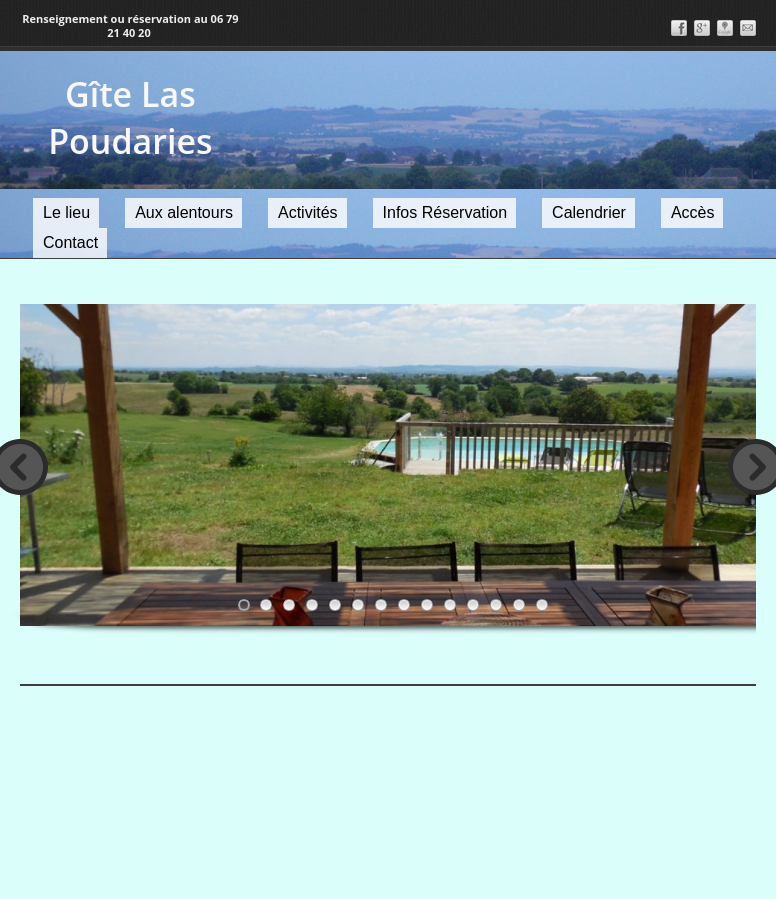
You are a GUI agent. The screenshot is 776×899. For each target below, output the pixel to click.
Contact (70, 242)
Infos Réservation (445, 212)
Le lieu (66, 212)
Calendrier (589, 212)
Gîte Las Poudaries (130, 118)
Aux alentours (184, 212)
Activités (308, 212)
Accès (693, 212)
